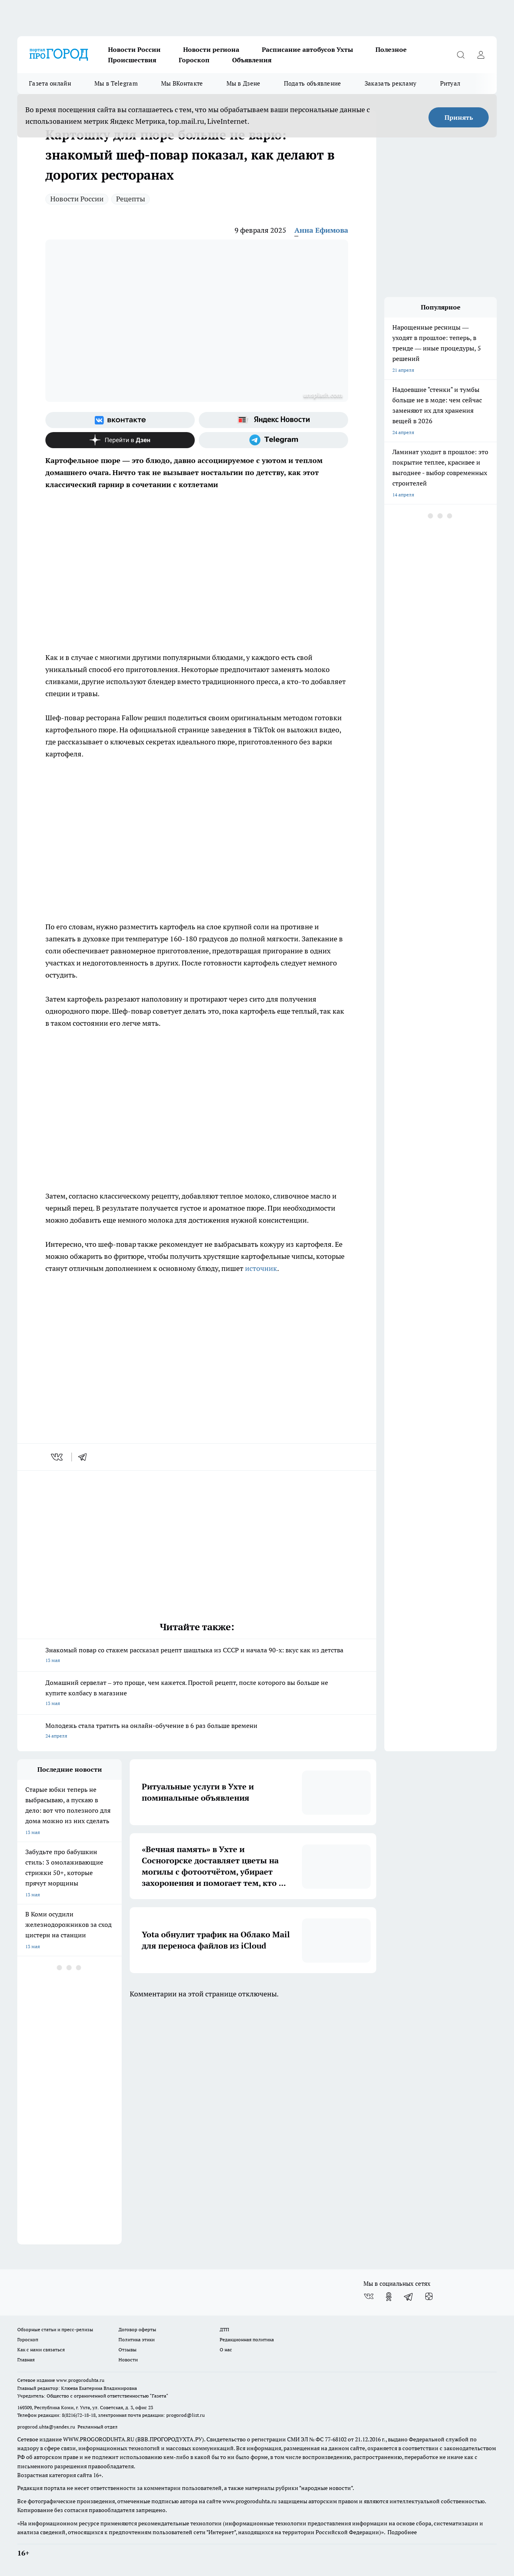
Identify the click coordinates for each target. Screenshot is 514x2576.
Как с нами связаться (41, 2349)
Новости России (134, 49)
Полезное (391, 49)
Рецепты (130, 198)
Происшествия (132, 60)
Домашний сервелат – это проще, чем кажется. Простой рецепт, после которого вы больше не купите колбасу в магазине (196, 1693)
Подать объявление (312, 83)
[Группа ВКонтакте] (120, 420)
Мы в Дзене (243, 83)
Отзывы (127, 2349)
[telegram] (85, 1457)
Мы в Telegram (116, 83)
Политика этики (136, 2339)
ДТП (224, 2329)
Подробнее (402, 2532)
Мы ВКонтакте (182, 83)
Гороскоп (194, 60)
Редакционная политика (247, 2339)
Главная (26, 2360)
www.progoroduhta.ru (80, 2380)
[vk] (58, 1457)
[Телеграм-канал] (273, 440)
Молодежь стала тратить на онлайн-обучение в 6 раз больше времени (196, 1731)
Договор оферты (137, 2329)
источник (261, 1268)
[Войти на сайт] (481, 55)
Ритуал (450, 83)
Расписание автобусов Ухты (307, 49)
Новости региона (211, 49)
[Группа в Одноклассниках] (389, 2297)
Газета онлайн (50, 83)
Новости (128, 2360)
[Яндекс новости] (273, 420)
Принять (459, 117)
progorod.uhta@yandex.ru (46, 2427)
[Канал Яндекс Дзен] (120, 440)
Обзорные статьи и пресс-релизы (55, 2329)
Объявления (251, 60)
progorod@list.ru (185, 2415)
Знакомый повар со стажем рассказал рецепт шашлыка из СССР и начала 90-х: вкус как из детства (196, 1656)
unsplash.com (323, 394)
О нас (226, 2349)
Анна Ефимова (321, 230)
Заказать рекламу (391, 83)
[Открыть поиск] (461, 55)
